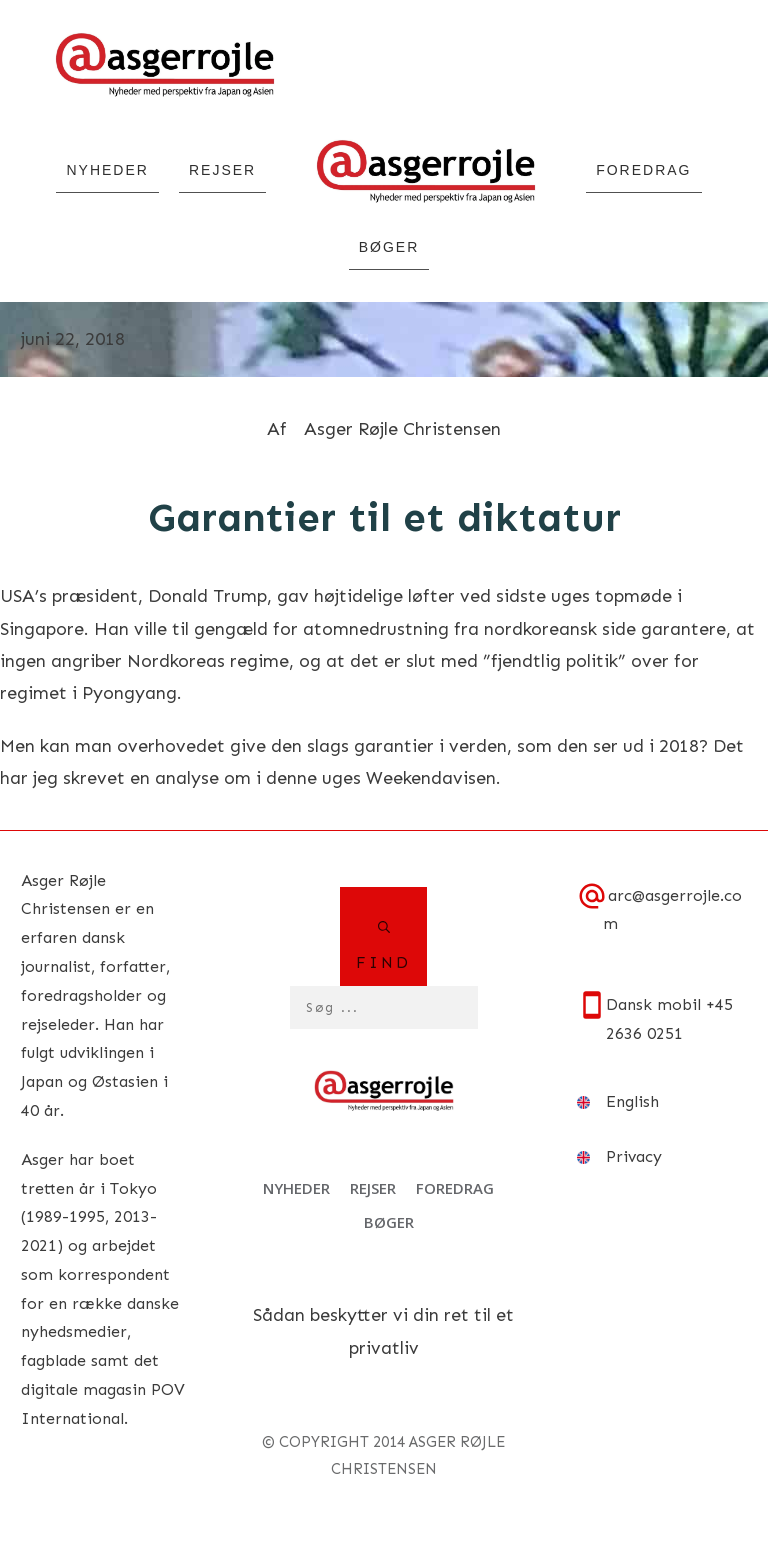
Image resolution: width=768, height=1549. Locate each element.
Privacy (634, 1156)
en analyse (177, 778)
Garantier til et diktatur (384, 517)
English (632, 1101)
